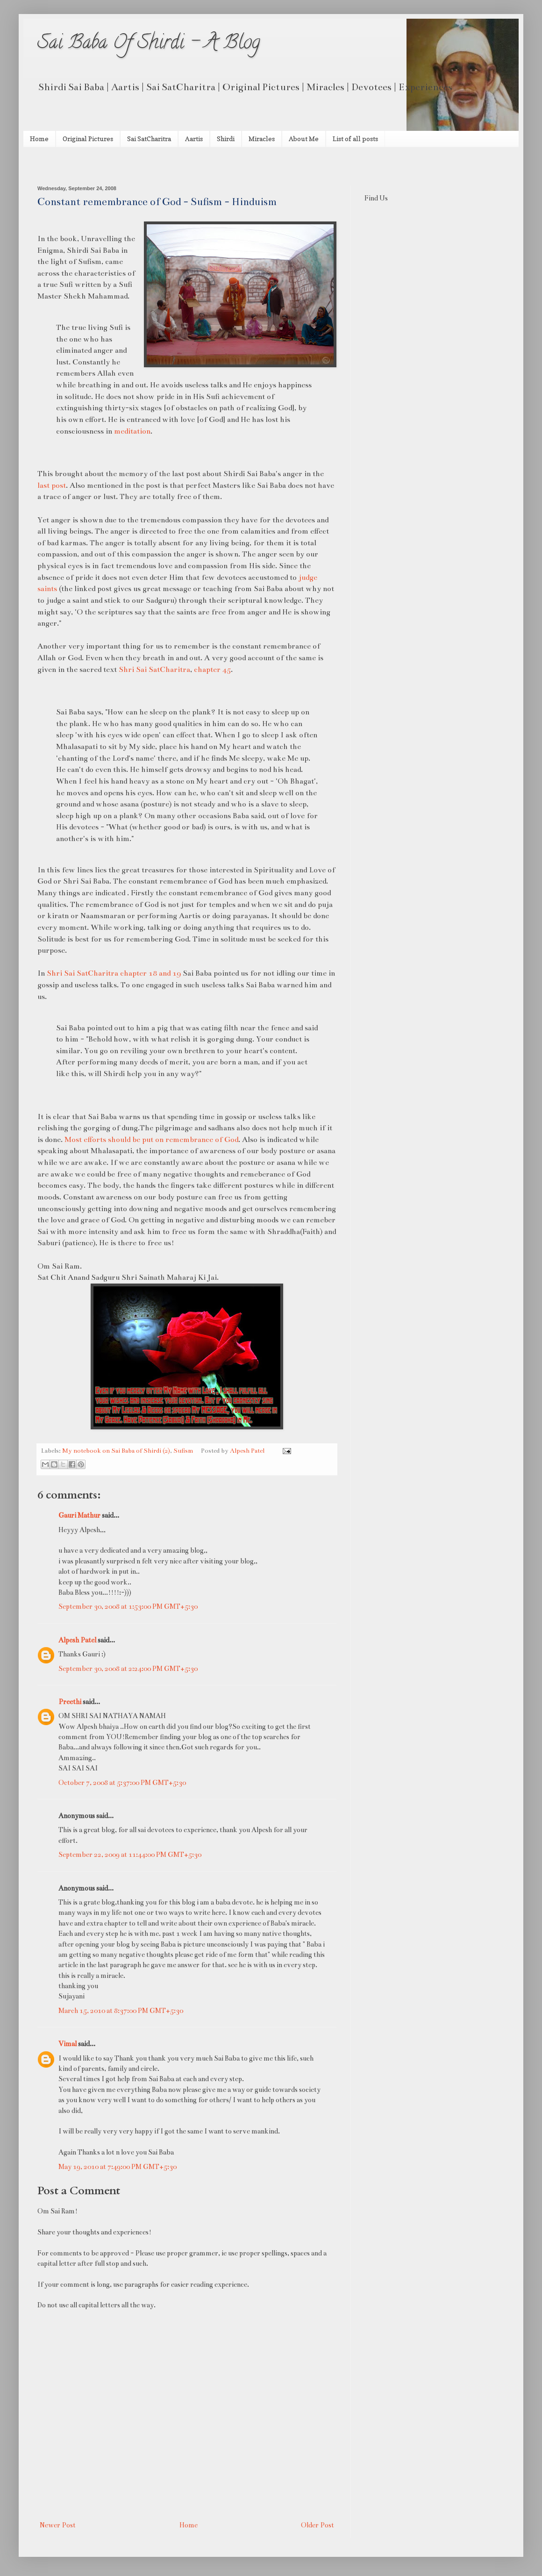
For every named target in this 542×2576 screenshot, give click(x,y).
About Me (304, 139)
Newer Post (58, 2525)
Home (39, 139)
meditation (132, 431)
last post (51, 485)
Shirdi (226, 139)
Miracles (262, 139)
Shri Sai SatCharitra (154, 669)
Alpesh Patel (77, 1640)
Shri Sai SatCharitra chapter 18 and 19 (114, 973)
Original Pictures (88, 139)
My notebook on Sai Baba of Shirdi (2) (116, 1451)
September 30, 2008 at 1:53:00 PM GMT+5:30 (128, 1606)
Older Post (317, 2525)
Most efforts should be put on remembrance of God (151, 1139)
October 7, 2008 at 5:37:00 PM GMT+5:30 (122, 1782)
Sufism (183, 1451)
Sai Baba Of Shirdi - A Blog (148, 44)
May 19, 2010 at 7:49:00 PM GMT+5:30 (117, 2166)
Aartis (194, 139)
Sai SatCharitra (149, 139)
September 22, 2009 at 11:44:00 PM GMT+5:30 (129, 1854)
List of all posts (355, 139)
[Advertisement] (146, 165)
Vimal (67, 2044)
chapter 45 (212, 669)
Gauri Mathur (79, 1515)
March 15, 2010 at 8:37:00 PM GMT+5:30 (120, 2010)
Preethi (69, 1702)
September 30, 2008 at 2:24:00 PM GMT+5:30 (128, 1668)
